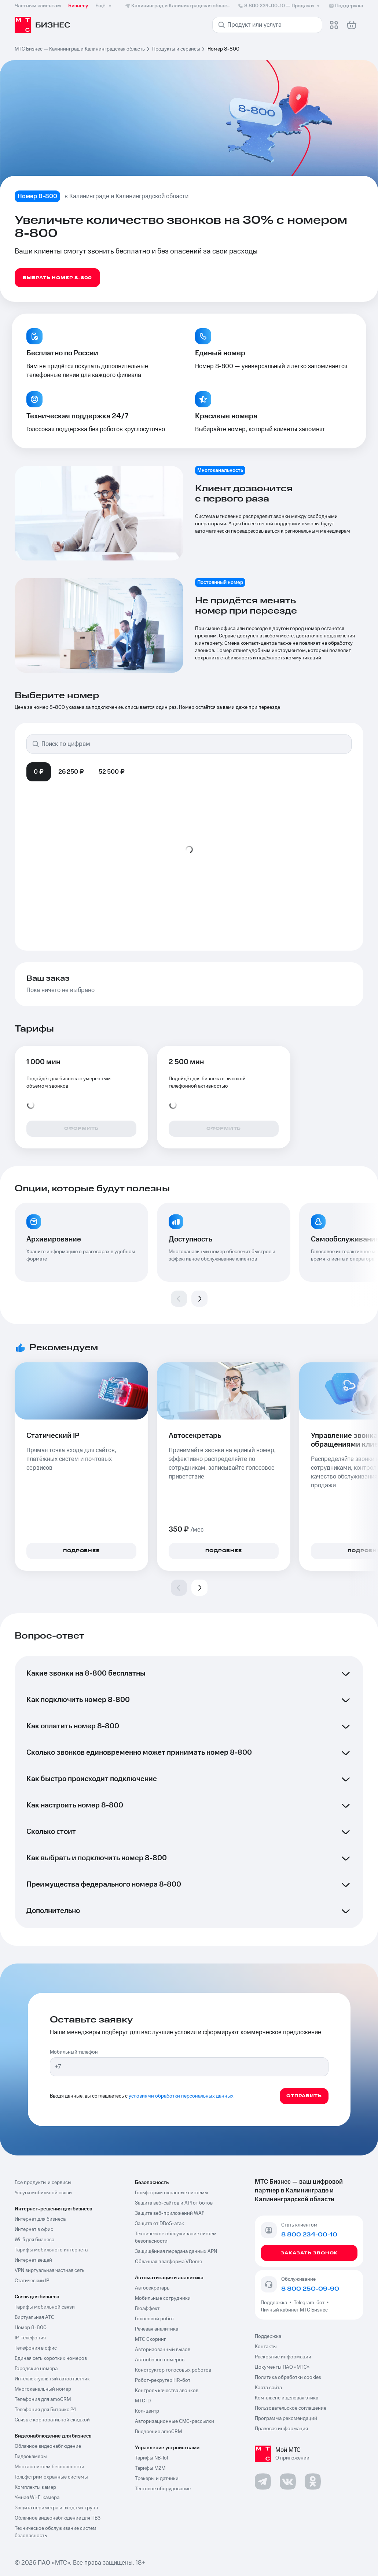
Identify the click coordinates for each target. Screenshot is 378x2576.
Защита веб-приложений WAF (169, 2213)
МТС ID (143, 2401)
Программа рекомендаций (286, 2418)
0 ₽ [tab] (39, 771)
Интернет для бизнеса (40, 2219)
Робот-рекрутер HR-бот (162, 2380)
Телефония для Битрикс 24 (45, 2409)
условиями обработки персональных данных (181, 2096)
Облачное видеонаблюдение (48, 2446)
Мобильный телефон (74, 2052)
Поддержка (275, 2302)
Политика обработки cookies (288, 2377)
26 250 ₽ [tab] (71, 771)
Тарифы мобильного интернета (51, 2250)
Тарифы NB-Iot (151, 2458)
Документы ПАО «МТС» (282, 2367)
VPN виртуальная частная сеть (49, 2270)
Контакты (266, 2346)
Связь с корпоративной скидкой (52, 2420)
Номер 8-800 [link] (223, 49)
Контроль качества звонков (166, 2390)
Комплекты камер (35, 2487)
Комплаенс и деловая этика (286, 2398)
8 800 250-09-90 (310, 2289)
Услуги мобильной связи (43, 2192)
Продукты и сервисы (176, 49)
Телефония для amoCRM (43, 2399)
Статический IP (32, 2280)
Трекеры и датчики (157, 2478)
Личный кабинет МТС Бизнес (294, 2310)
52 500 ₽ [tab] (112, 771)
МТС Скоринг (150, 2339)
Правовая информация (281, 2428)
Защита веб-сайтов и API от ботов (174, 2203)
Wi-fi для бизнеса (34, 2239)
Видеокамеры (31, 2456)
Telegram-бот (309, 2302)
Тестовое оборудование (163, 2488)
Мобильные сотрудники (163, 2298)
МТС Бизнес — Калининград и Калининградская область (80, 49)
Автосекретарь (152, 2288)
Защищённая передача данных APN (176, 2251)
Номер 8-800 (31, 2327)
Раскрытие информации (283, 2357)
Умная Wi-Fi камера (37, 2497)
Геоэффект (147, 2308)
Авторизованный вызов (162, 2349)
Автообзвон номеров (159, 2360)
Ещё (104, 6)
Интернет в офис (34, 2229)
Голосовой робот (154, 2319)
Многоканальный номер (43, 2389)
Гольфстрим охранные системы (51, 2477)
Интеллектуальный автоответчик (52, 2379)
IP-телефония (30, 2338)
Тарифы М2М (150, 2468)
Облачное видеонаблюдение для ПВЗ (57, 2518)
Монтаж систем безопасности (49, 2466)
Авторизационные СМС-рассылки (174, 2421)
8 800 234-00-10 (279, 6)
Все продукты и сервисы (43, 2182)
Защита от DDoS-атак (159, 2223)
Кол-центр (147, 2411)
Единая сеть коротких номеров (51, 2358)
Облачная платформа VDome (168, 2261)
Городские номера (36, 2368)
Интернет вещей (33, 2260)
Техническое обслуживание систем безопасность (55, 2532)
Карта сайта (268, 2387)
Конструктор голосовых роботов (173, 2370)
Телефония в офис (36, 2348)
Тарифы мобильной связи (45, 2307)
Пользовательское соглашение (290, 2408)
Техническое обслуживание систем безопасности (176, 2237)
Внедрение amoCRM (158, 2431)
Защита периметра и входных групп (56, 2508)
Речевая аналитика (156, 2329)
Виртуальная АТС (34, 2317)
